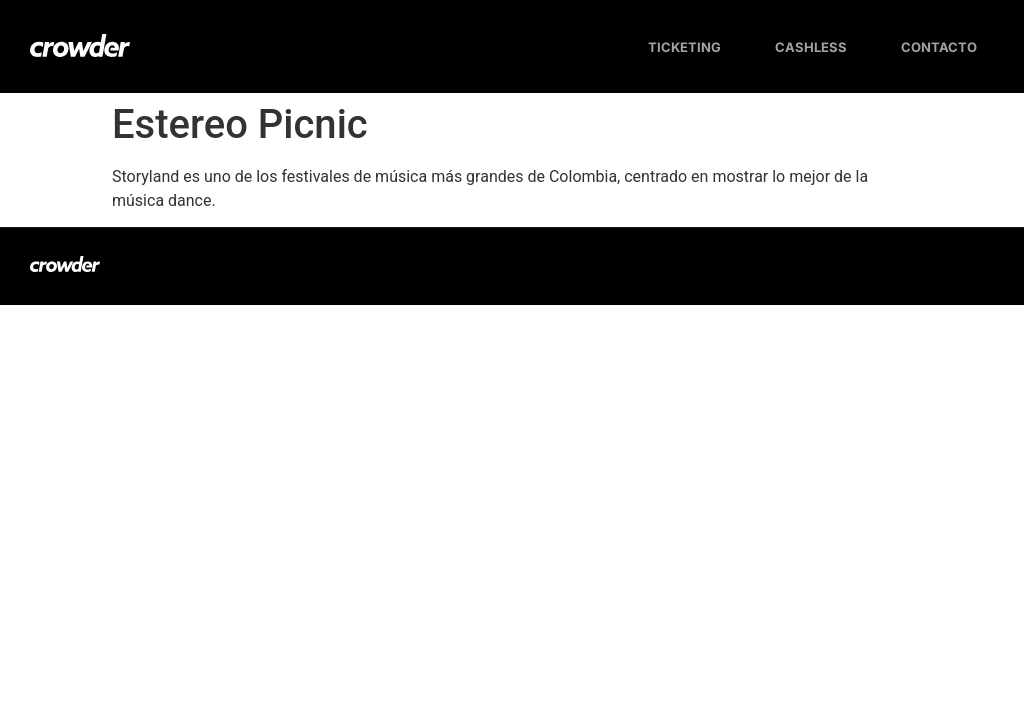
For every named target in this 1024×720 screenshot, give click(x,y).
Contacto (939, 47)
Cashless (811, 47)
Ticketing (684, 47)
